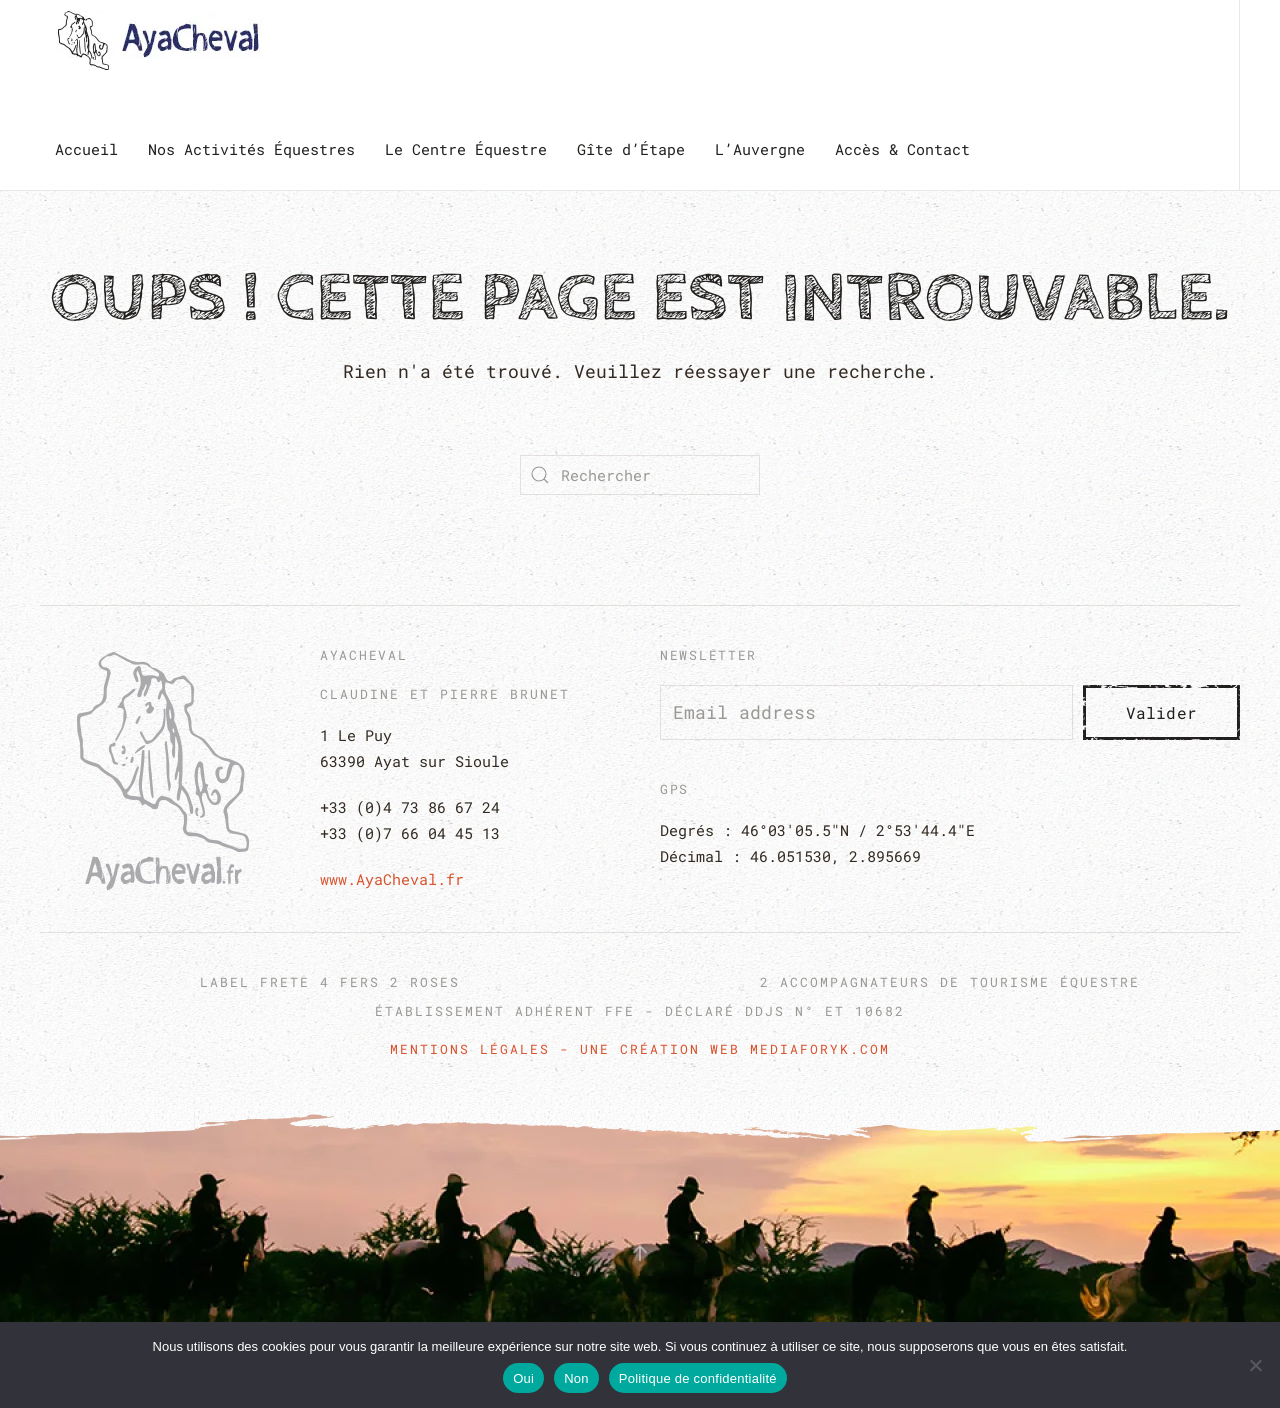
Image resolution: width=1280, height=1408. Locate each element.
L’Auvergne (760, 149)
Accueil (86, 149)
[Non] (1255, 1365)
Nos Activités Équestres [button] (251, 149)
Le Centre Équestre (466, 149)
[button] (640, 1253)
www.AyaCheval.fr (392, 879)
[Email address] (866, 712)
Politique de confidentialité (698, 1378)
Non (576, 1378)
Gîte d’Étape (631, 149)
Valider (1161, 712)
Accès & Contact (902, 149)
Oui (523, 1378)
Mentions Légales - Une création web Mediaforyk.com (640, 1049)
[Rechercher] (640, 475)
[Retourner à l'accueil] (162, 40)
